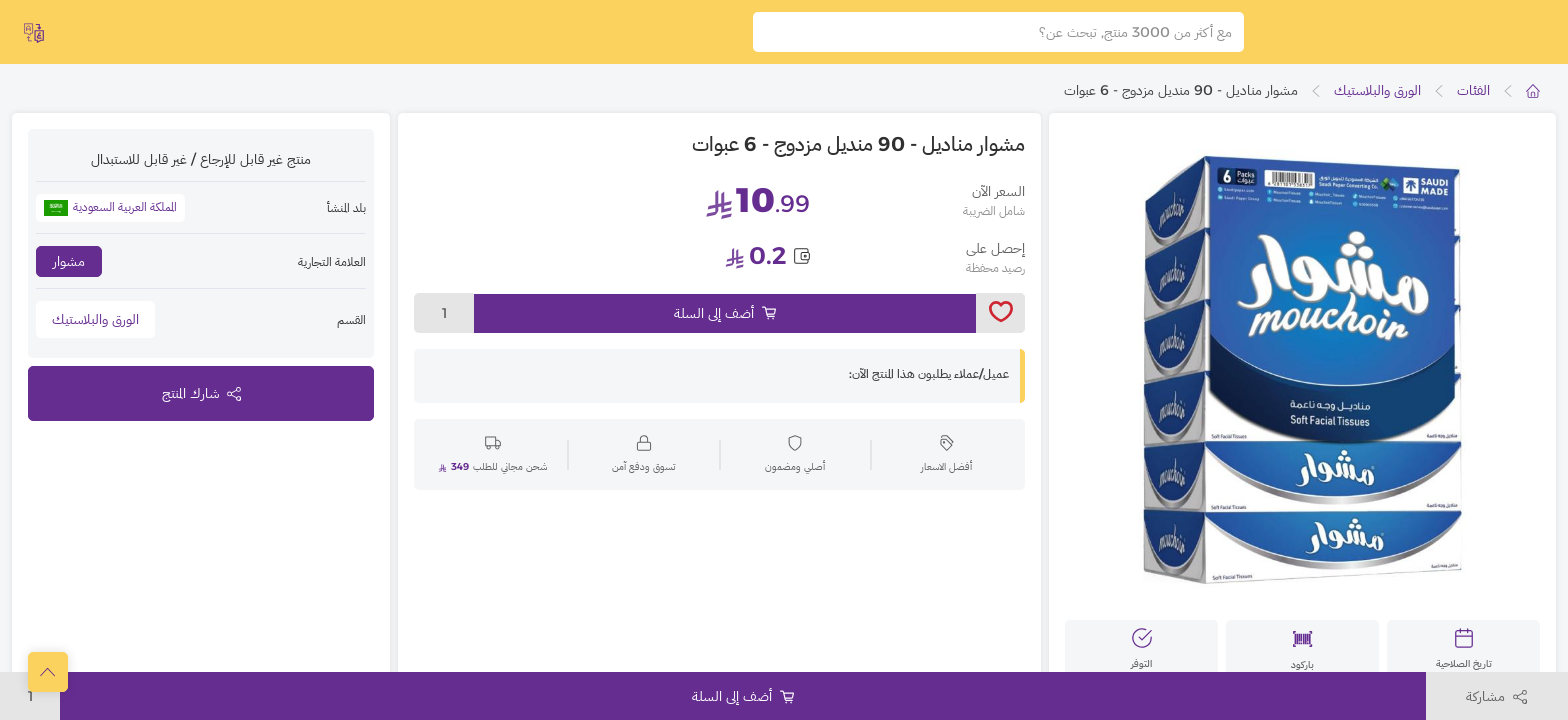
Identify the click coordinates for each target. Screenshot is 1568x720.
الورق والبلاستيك (1377, 100)
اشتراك (321, 36)
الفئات (1473, 100)
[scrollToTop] (48, 672)
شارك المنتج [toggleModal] (201, 403)
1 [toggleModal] (444, 323)
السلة (565, 36)
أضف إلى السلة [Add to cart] (725, 323)
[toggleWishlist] (1000, 323)
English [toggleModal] (70, 34)
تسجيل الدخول (445, 36)
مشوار (69, 271)
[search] (767, 37)
